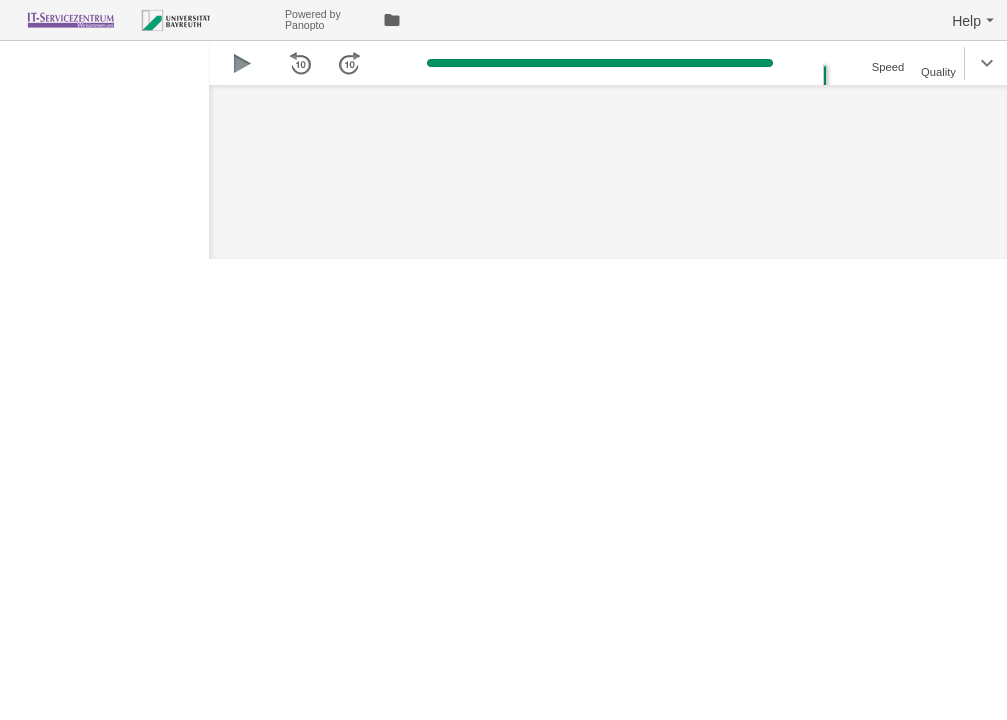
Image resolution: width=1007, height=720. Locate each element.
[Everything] (142, 17)
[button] (975, 20)
